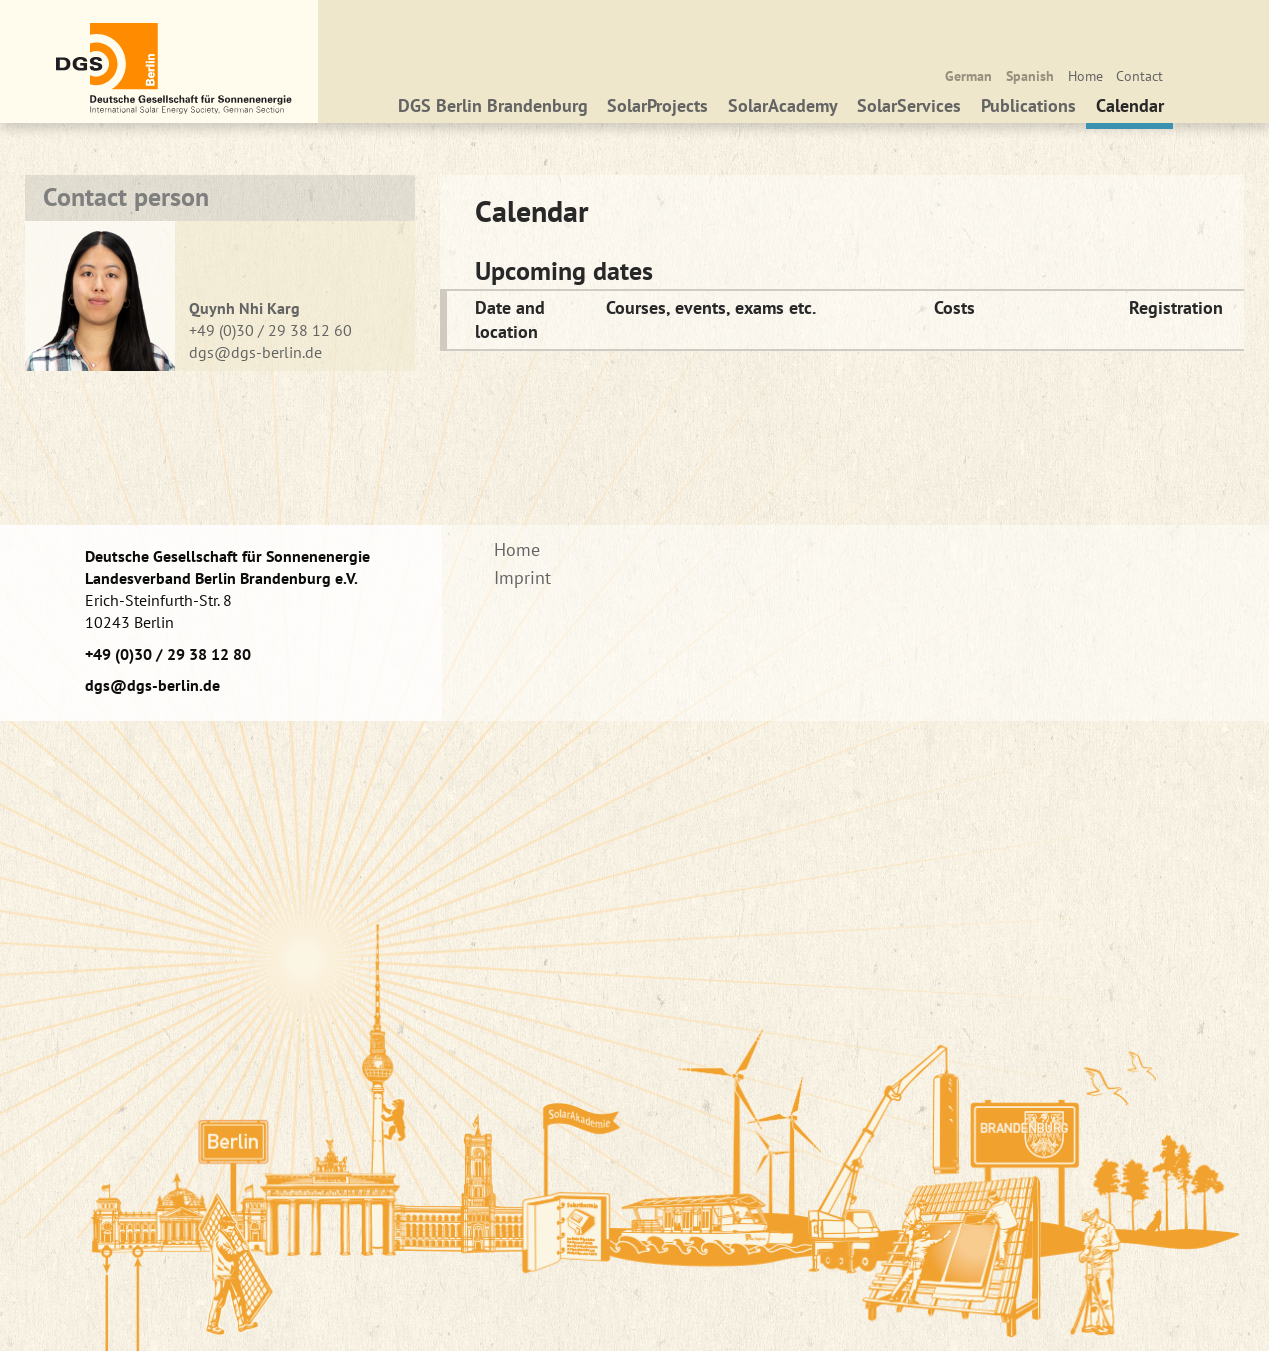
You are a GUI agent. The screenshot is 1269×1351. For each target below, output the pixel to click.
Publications (1028, 111)
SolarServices (910, 111)
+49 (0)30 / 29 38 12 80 (168, 654)
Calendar (1130, 111)
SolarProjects (657, 111)
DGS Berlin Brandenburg (493, 111)
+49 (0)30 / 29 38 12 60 (270, 330)
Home (1085, 76)
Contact (1139, 76)
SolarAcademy (783, 111)
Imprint (522, 577)
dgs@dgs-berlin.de (255, 352)
